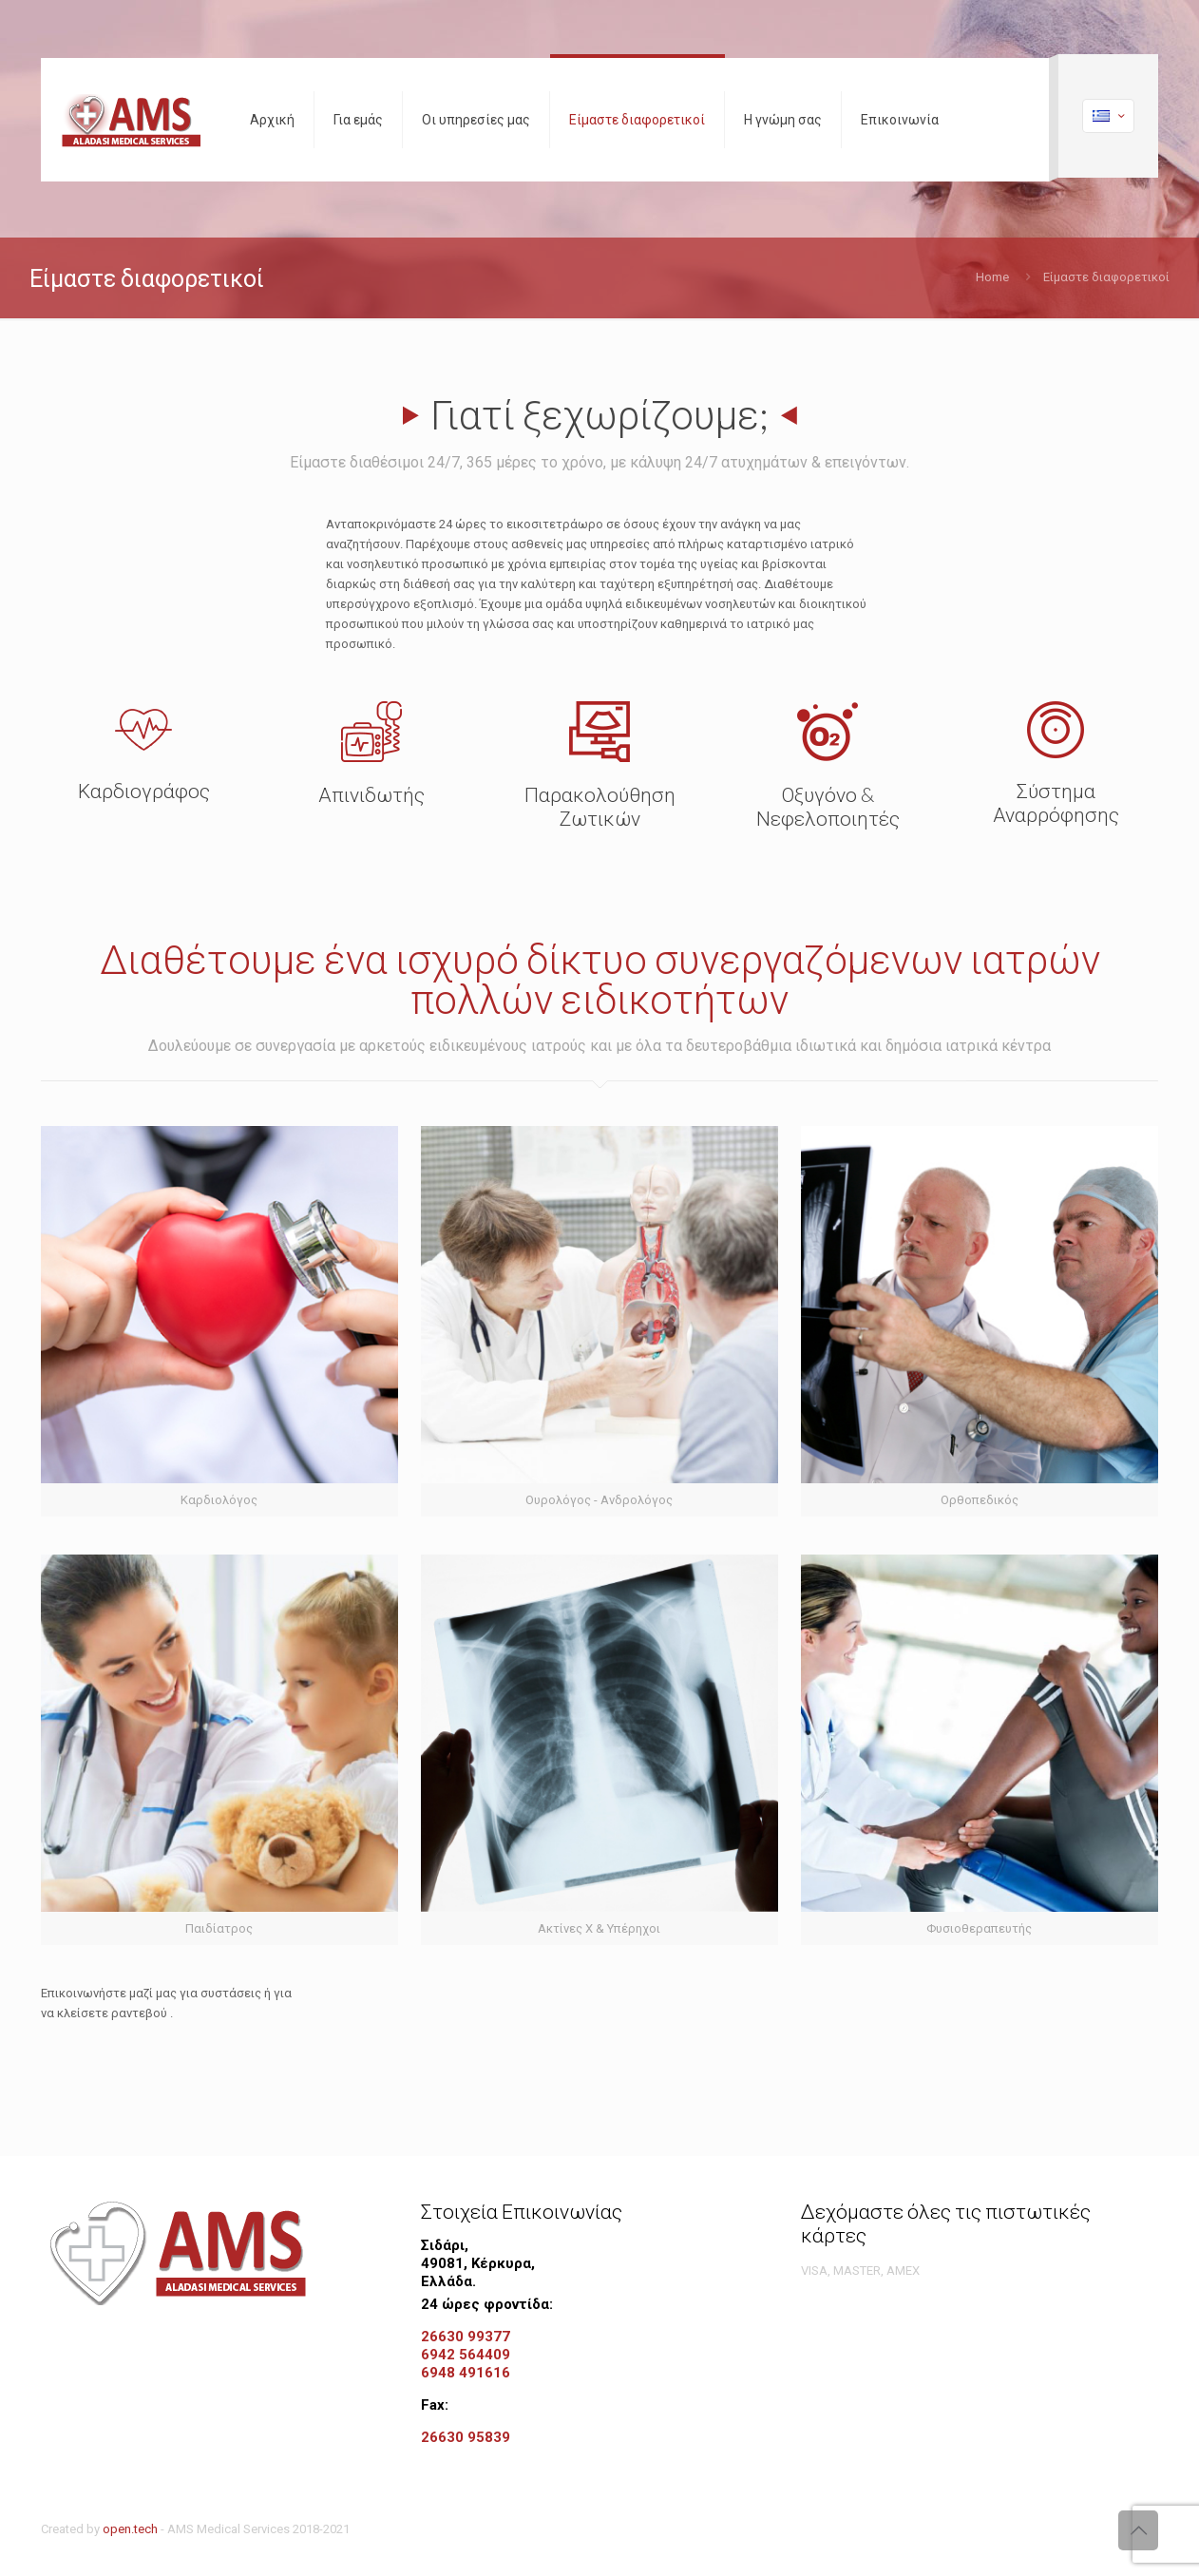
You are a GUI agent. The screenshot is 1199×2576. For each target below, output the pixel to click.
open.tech (130, 2529)
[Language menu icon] (1108, 116)
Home (992, 277)
